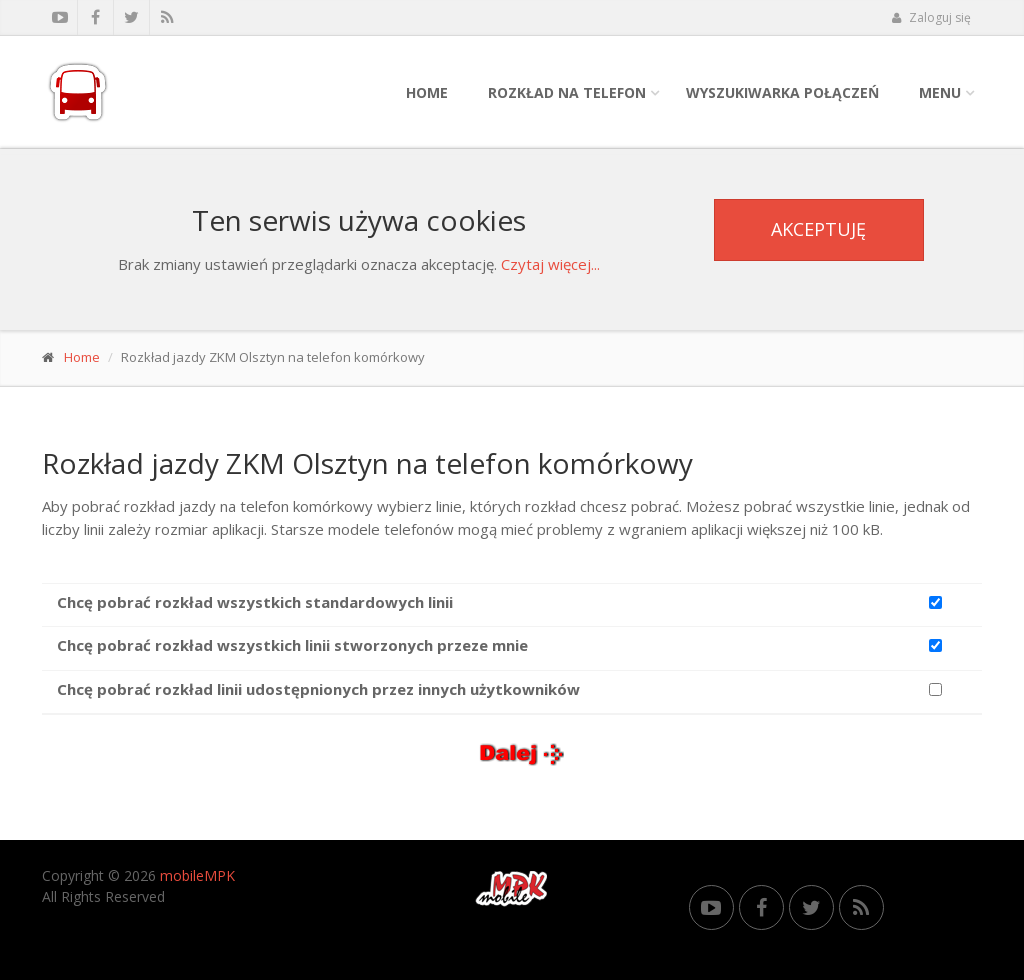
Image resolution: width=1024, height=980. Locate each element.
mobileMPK (197, 875)
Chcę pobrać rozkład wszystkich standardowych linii (255, 602)
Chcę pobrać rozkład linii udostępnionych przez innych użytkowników (318, 689)
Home (427, 92)
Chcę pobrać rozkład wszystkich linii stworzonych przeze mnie (292, 645)
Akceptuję (818, 229)
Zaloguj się (931, 17)
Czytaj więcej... (550, 264)
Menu (940, 92)
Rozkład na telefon (567, 92)
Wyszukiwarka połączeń (782, 92)
